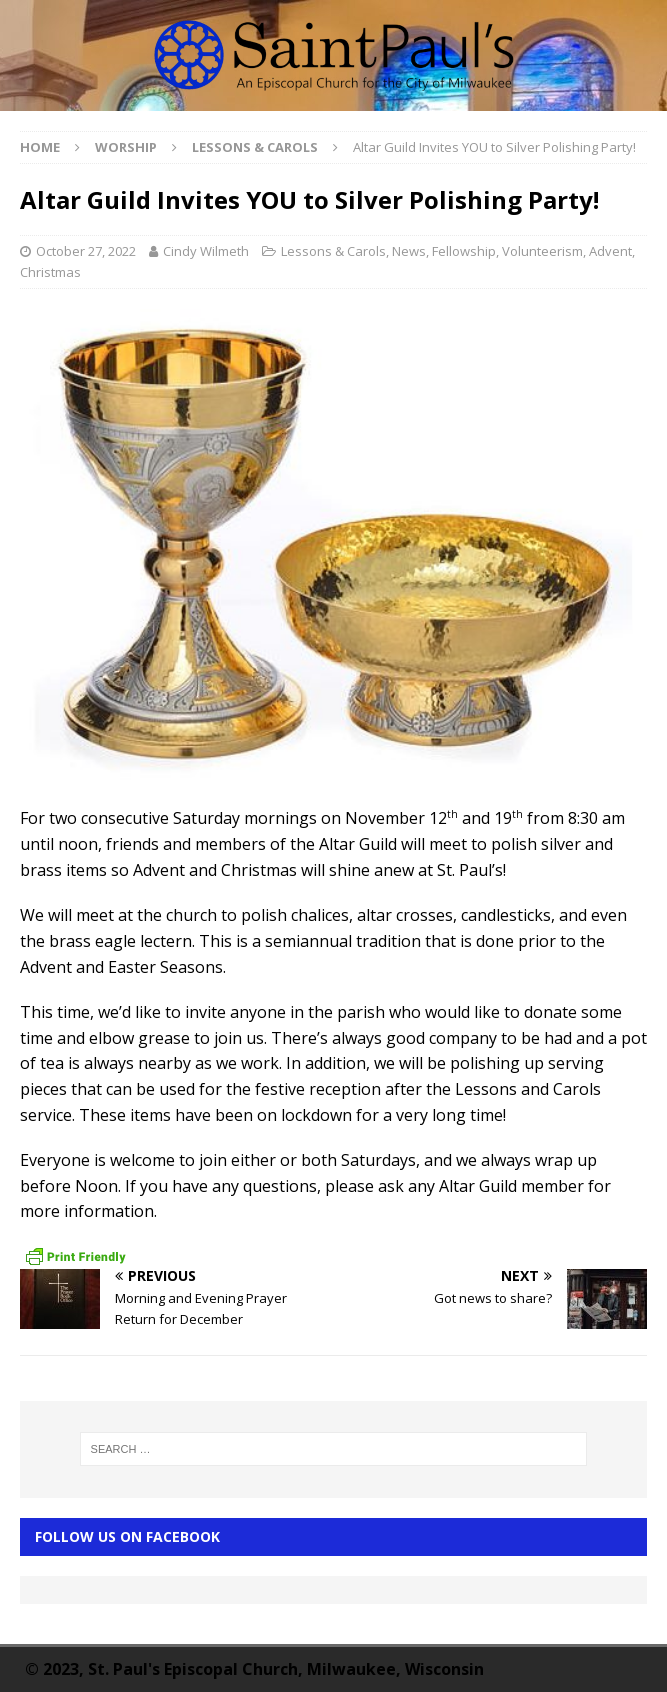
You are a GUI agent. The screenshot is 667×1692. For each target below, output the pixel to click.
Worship (126, 147)
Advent (610, 251)
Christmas (50, 272)
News (409, 251)
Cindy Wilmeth (206, 251)
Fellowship (464, 251)
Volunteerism (542, 251)
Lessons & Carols (333, 251)
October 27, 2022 (86, 251)
